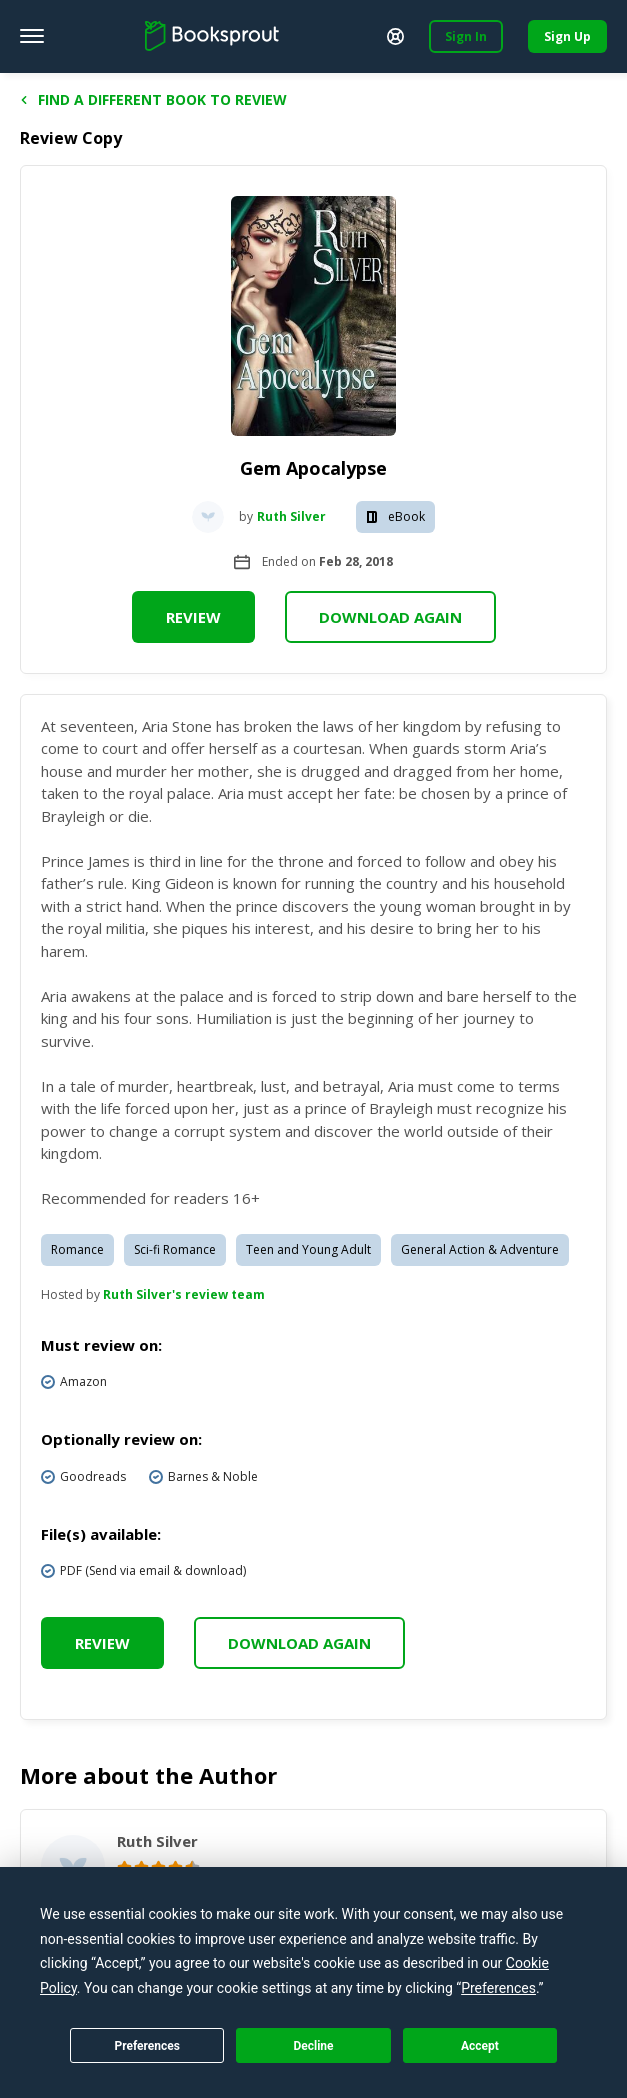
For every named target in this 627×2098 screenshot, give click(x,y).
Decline (313, 2046)
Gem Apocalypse (313, 468)
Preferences (147, 2046)
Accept (480, 2046)
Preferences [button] (498, 1988)
